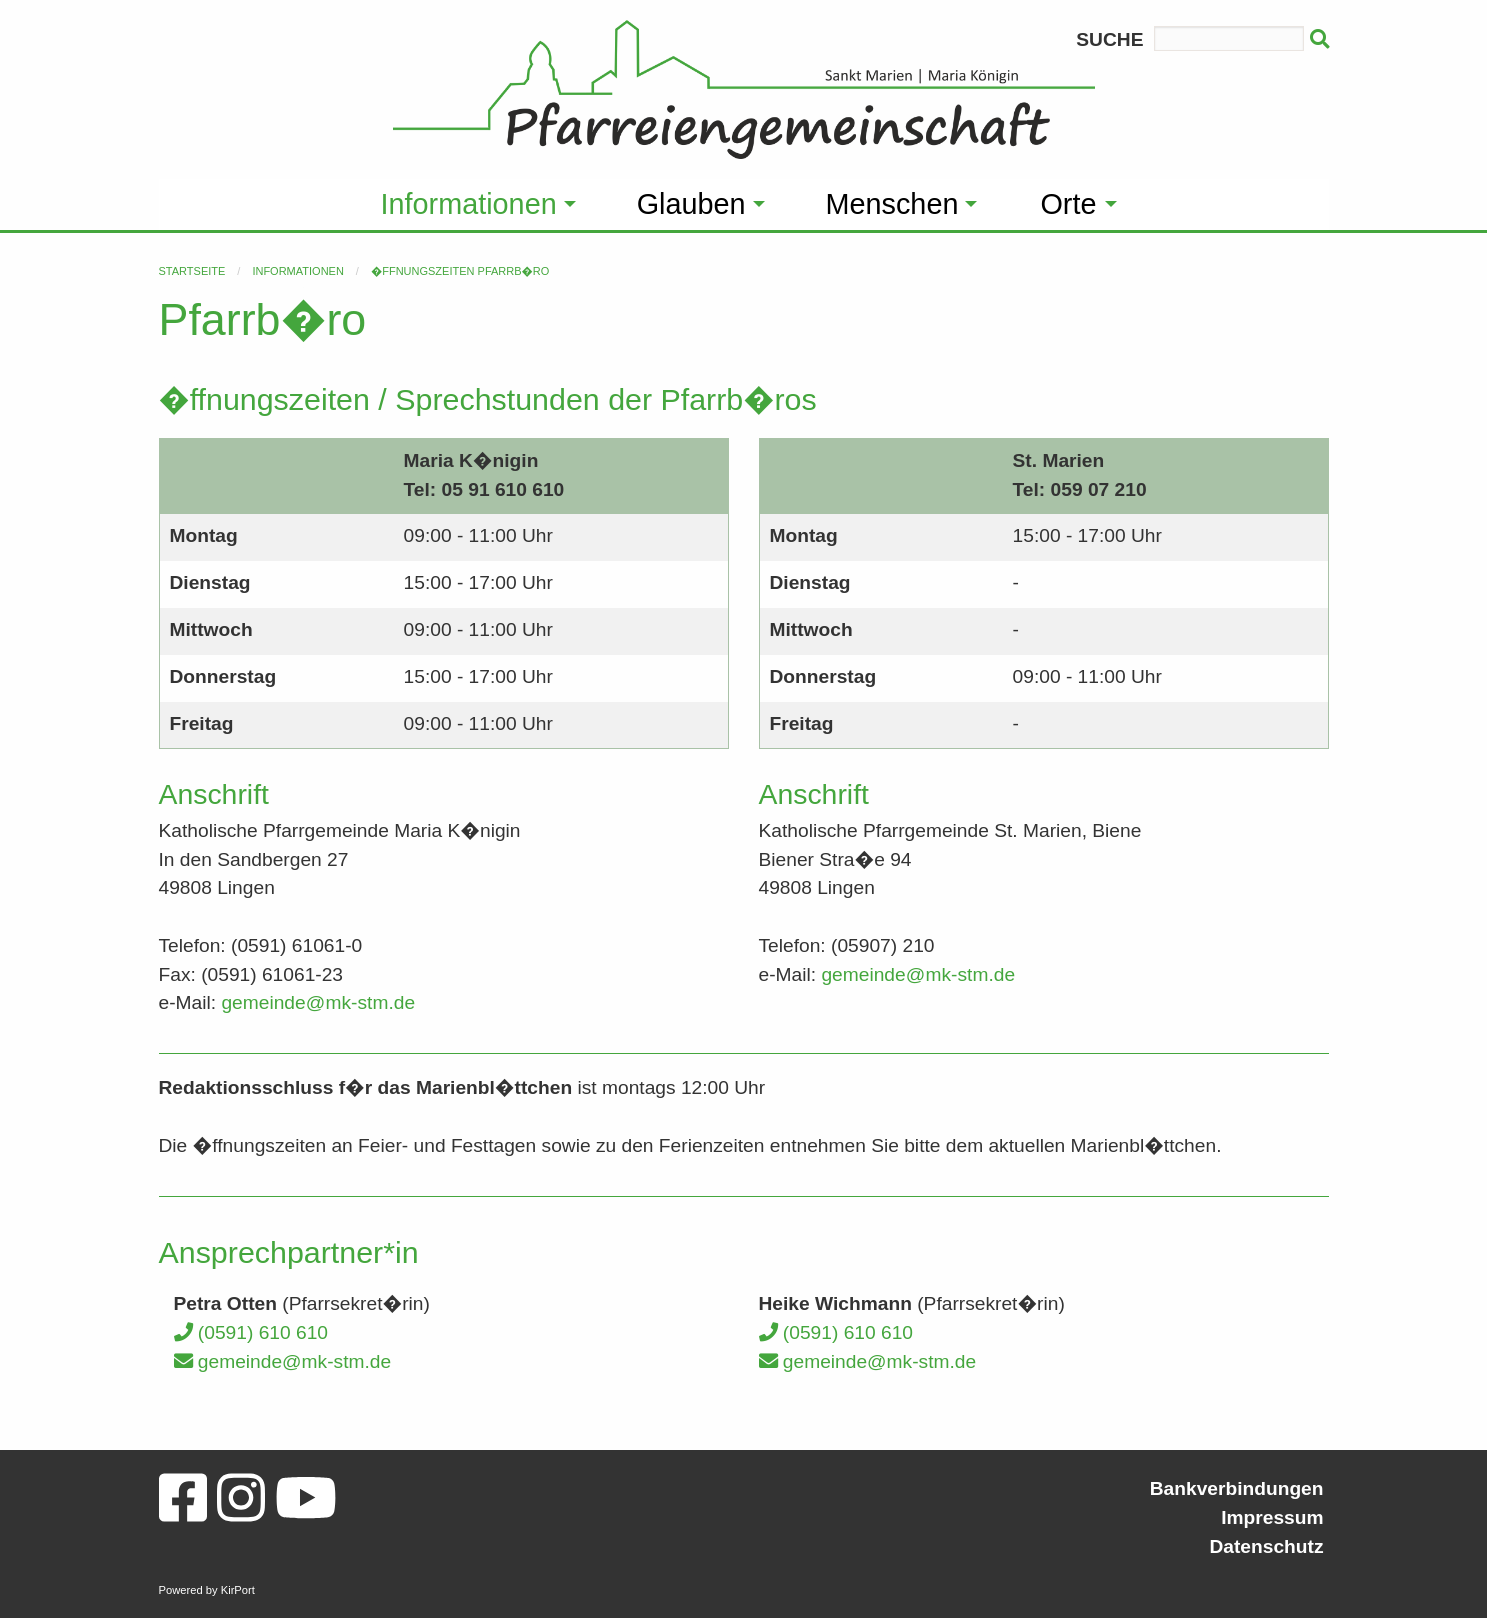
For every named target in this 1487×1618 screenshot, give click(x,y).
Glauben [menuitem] (691, 204)
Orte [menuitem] (1068, 204)
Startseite (192, 271)
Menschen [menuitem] (892, 204)
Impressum (1272, 1517)
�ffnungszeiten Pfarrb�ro (460, 271)
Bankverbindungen (1237, 1488)
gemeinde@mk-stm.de (318, 1002)
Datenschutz (1266, 1546)
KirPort (238, 1590)
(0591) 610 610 (251, 1332)
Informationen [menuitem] (469, 204)
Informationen (297, 271)
